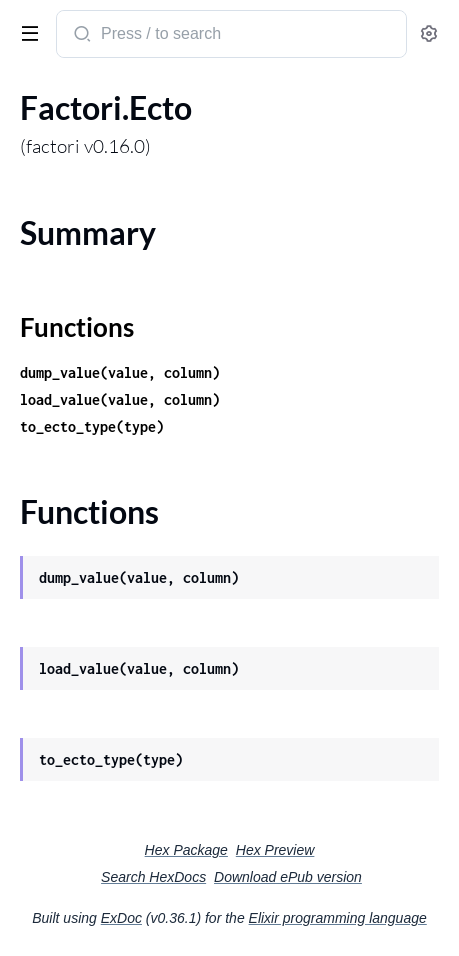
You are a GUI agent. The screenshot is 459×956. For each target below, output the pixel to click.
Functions (77, 327)
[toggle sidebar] (26, 32)
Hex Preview (275, 850)
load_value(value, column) (120, 399)
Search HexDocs (153, 877)
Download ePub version (288, 877)
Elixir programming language (338, 918)
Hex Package (186, 850)
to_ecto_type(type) (92, 426)
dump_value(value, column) (120, 372)
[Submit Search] (80, 36)
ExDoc (121, 918)
